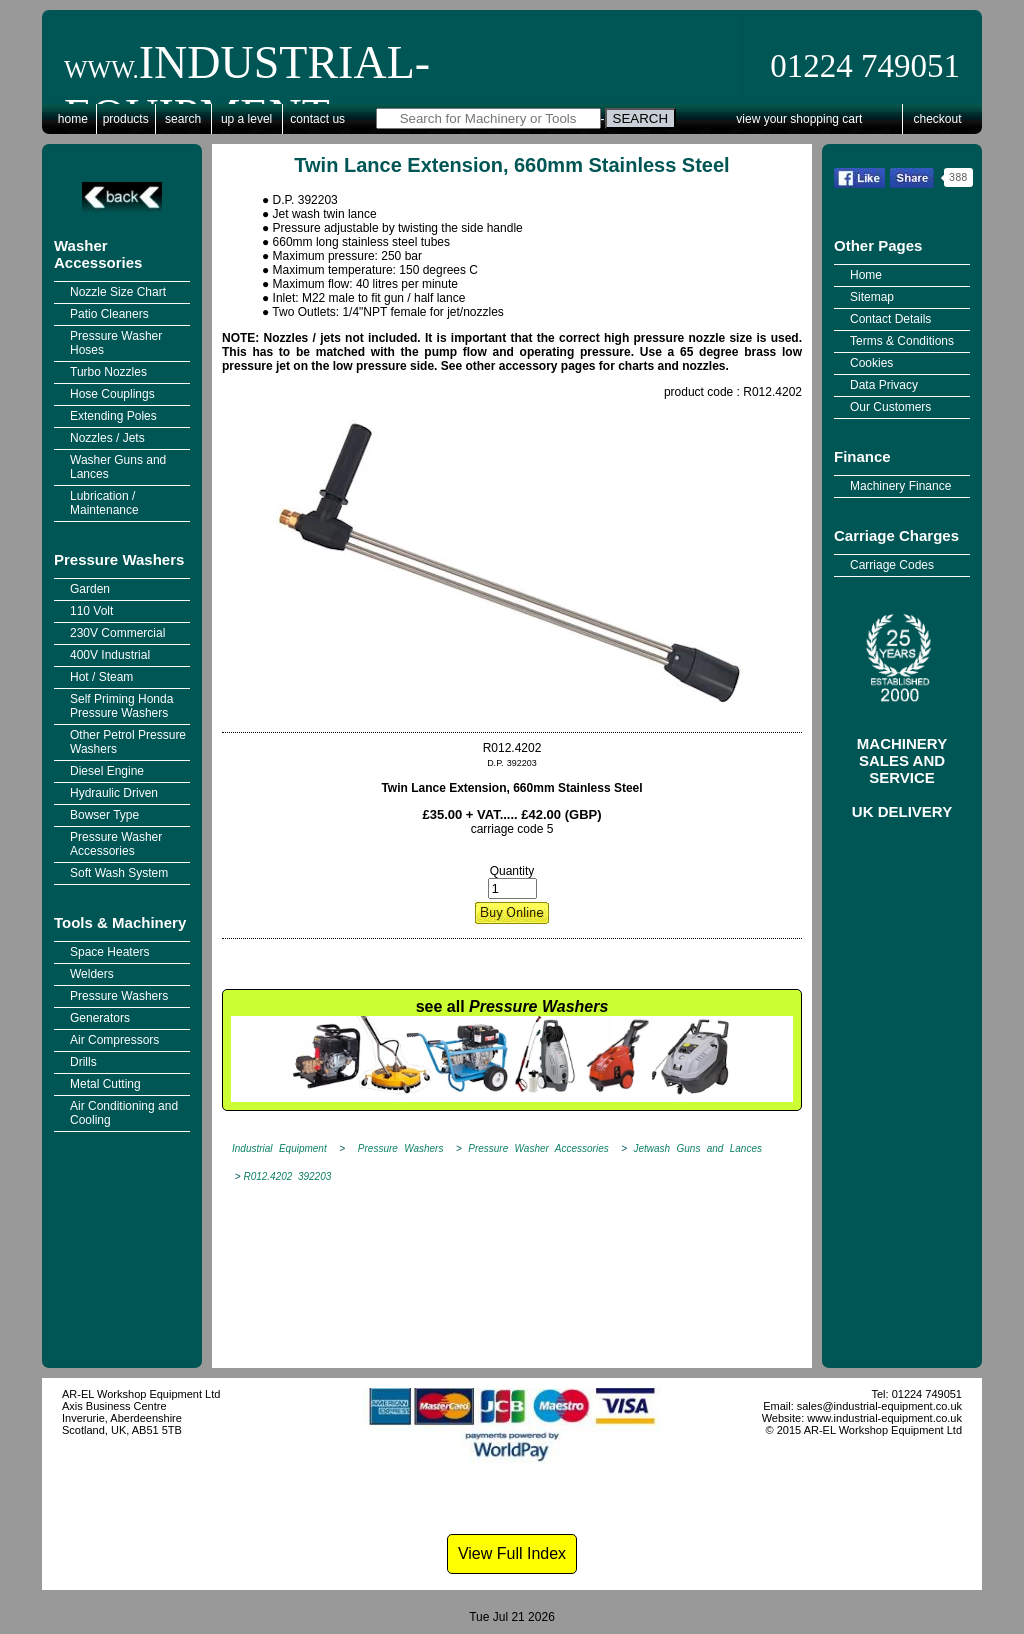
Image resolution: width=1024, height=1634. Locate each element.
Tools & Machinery (120, 922)
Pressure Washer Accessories (116, 844)
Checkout (938, 119)
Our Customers (890, 407)
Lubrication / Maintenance (104, 503)
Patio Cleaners (109, 314)
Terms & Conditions (902, 341)
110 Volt (91, 611)
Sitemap (872, 297)
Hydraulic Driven (114, 793)
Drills (83, 1062)
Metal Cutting (105, 1084)
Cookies (871, 363)
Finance (862, 456)
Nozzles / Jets (107, 438)
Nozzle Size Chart (118, 292)
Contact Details (890, 319)
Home (73, 119)
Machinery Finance (900, 486)
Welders (92, 974)
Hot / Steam (101, 677)
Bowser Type (104, 815)
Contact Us (317, 119)
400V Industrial (110, 655)
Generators (100, 1018)
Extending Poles (113, 416)
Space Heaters (109, 952)
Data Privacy (884, 385)
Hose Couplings (112, 394)
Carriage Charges (896, 535)
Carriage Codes (892, 565)
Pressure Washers (119, 559)
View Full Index (512, 1553)
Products (126, 119)
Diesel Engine (107, 771)
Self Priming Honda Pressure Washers (121, 706)
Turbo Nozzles (108, 372)
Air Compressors (114, 1040)
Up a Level (246, 119)
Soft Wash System (119, 873)
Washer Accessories (98, 254)
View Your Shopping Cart (799, 119)
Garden (90, 589)
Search (183, 119)
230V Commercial (117, 633)
